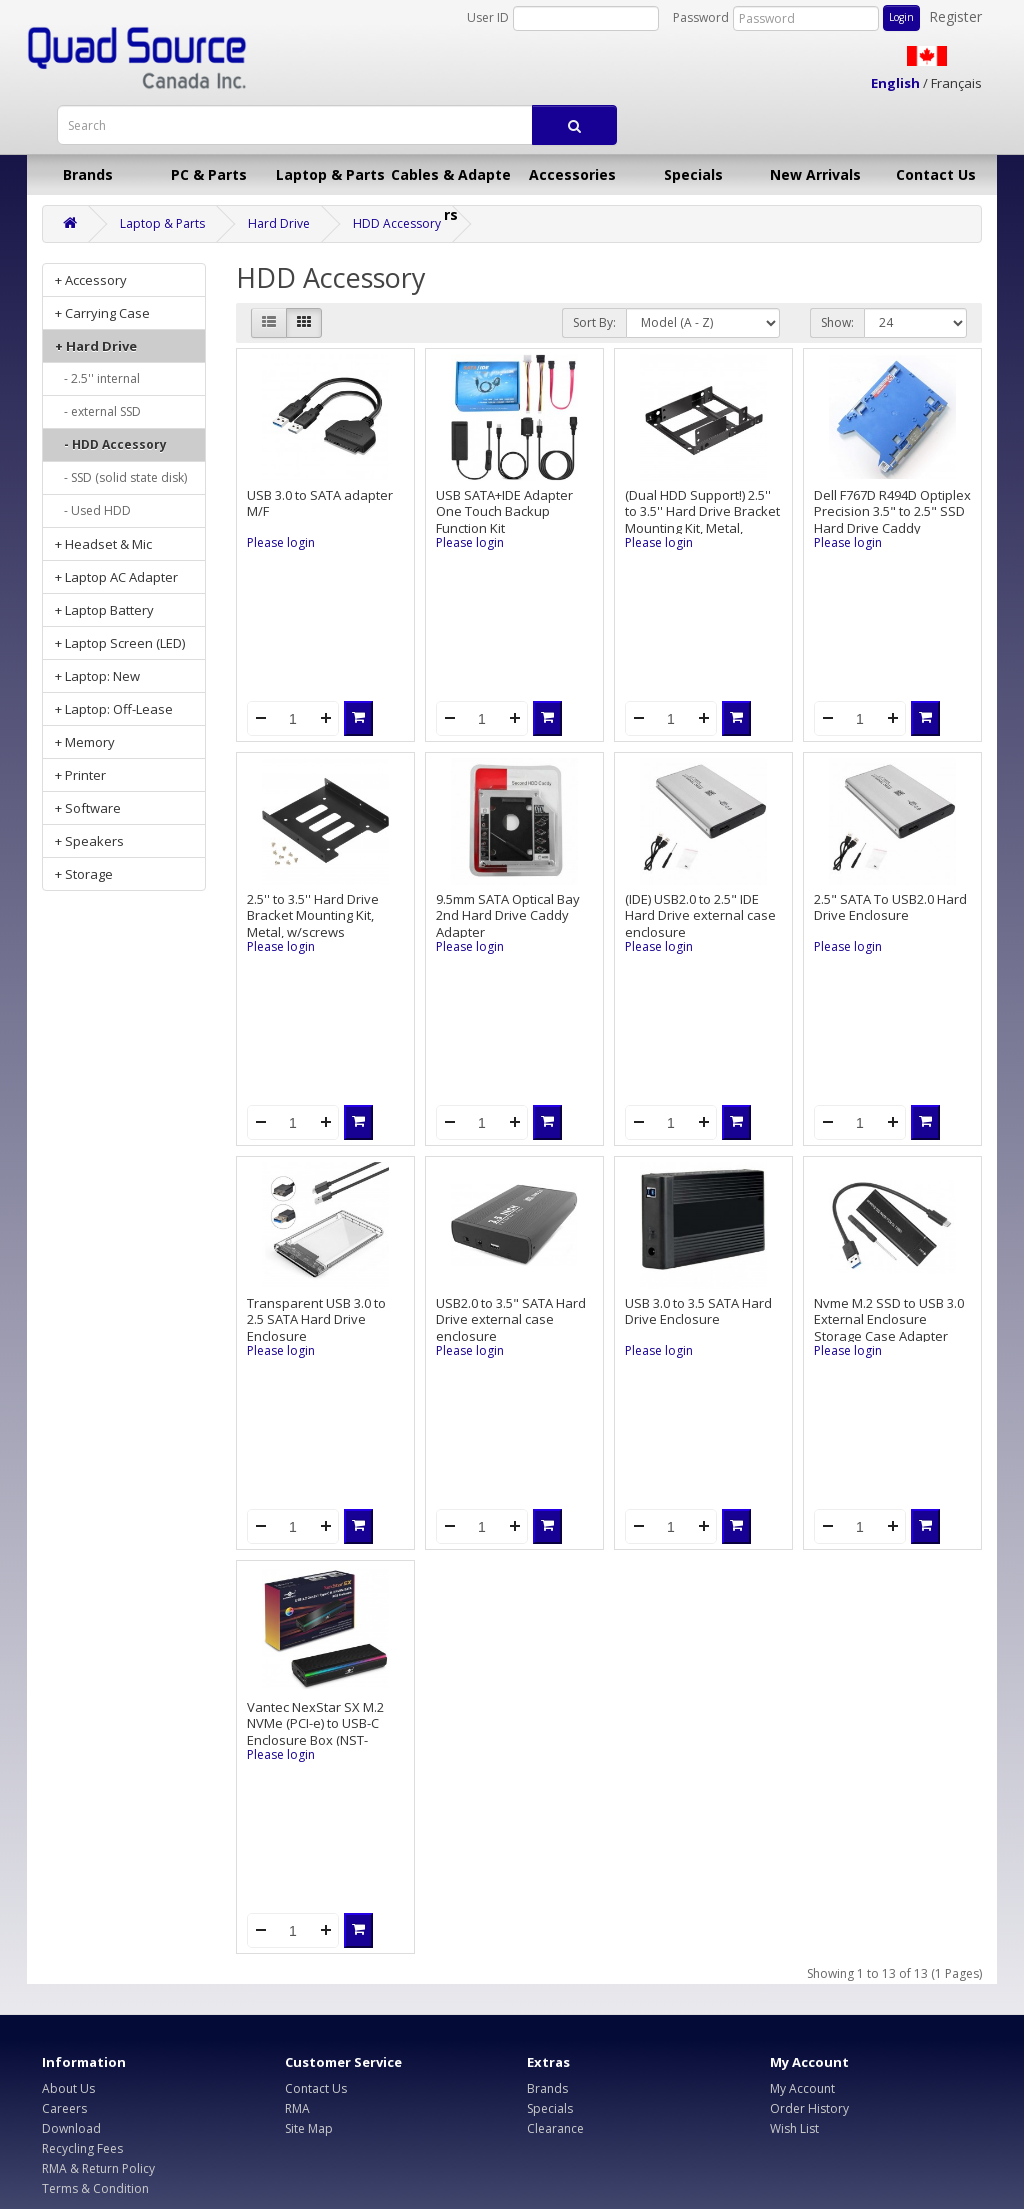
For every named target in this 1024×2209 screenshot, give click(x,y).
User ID (488, 17)
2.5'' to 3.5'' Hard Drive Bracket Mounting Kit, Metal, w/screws (313, 915)
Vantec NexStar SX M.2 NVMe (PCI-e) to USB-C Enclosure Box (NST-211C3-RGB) (315, 1732)
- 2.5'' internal (97, 378)
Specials (693, 174)
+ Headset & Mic (103, 544)
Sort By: (594, 322)
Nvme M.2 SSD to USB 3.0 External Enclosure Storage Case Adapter (889, 1319)
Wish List (794, 2128)
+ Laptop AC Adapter (116, 577)
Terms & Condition (95, 2188)
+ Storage (84, 874)
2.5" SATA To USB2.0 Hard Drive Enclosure (890, 907)
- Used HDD (93, 510)
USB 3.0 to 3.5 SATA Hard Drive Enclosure (698, 1311)
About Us (68, 2088)
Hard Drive (279, 223)
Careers (64, 2108)
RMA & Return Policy (98, 2168)
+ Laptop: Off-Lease (114, 709)
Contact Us (936, 174)
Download (71, 2128)
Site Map (309, 2128)
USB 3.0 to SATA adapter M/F (320, 503)
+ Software (88, 808)
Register (955, 16)
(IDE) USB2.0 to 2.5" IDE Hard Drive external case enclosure (700, 915)
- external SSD (98, 411)
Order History (809, 2108)
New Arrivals (815, 174)
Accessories (572, 174)
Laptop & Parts (330, 174)
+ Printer (80, 775)
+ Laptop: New (97, 676)
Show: (837, 322)
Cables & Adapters (451, 180)
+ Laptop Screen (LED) (120, 643)
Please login (281, 542)
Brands (88, 174)
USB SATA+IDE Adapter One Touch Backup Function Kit (504, 511)
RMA (297, 2108)
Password (701, 17)
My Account (802, 2088)
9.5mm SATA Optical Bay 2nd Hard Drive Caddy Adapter (508, 915)
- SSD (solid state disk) (121, 477)
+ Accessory (91, 280)
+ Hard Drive (96, 346)
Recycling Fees (82, 2148)
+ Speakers (89, 841)
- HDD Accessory (111, 444)
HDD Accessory (397, 223)
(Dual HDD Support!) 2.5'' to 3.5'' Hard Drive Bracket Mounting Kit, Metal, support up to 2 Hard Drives (702, 528)
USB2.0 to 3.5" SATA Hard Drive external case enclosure (511, 1319)
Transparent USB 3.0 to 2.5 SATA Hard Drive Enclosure (316, 1319)
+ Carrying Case (102, 313)
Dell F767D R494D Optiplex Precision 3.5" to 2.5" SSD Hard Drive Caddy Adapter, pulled (892, 520)
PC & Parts (209, 174)
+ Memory (85, 742)
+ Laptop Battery (104, 610)
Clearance (555, 2128)
